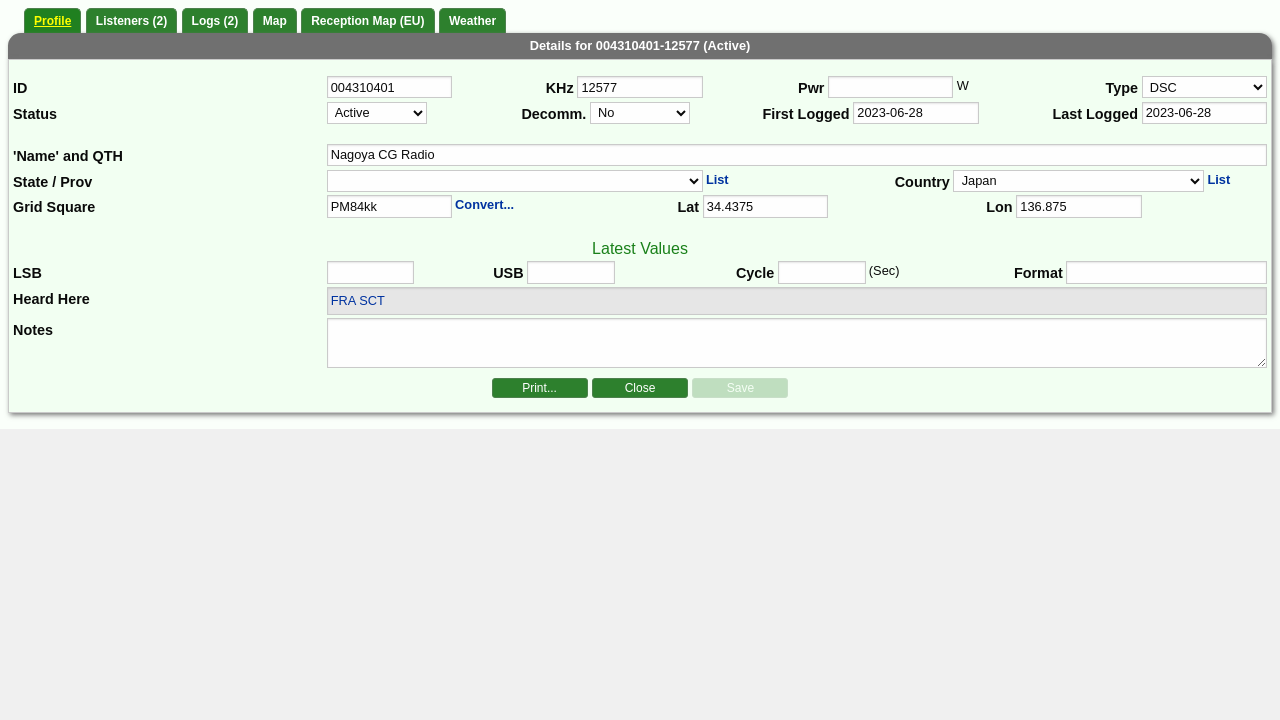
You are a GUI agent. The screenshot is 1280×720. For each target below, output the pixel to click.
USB (508, 273)
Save (740, 388)
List (717, 179)
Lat (688, 207)
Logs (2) (215, 21)
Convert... (484, 204)
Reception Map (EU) (367, 21)
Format (1038, 273)
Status (35, 114)
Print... (539, 388)
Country (922, 182)
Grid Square (54, 207)
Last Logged (1095, 114)
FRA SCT (358, 300)
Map (275, 21)
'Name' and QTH (68, 156)
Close (640, 388)
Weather (472, 21)
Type (1121, 88)
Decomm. (553, 114)
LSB (27, 273)
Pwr (811, 88)
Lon (999, 207)
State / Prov (52, 182)
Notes (33, 330)
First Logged (805, 114)
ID (20, 88)
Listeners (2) (131, 21)
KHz (560, 88)
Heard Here (51, 299)
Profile (52, 21)
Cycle (755, 273)
